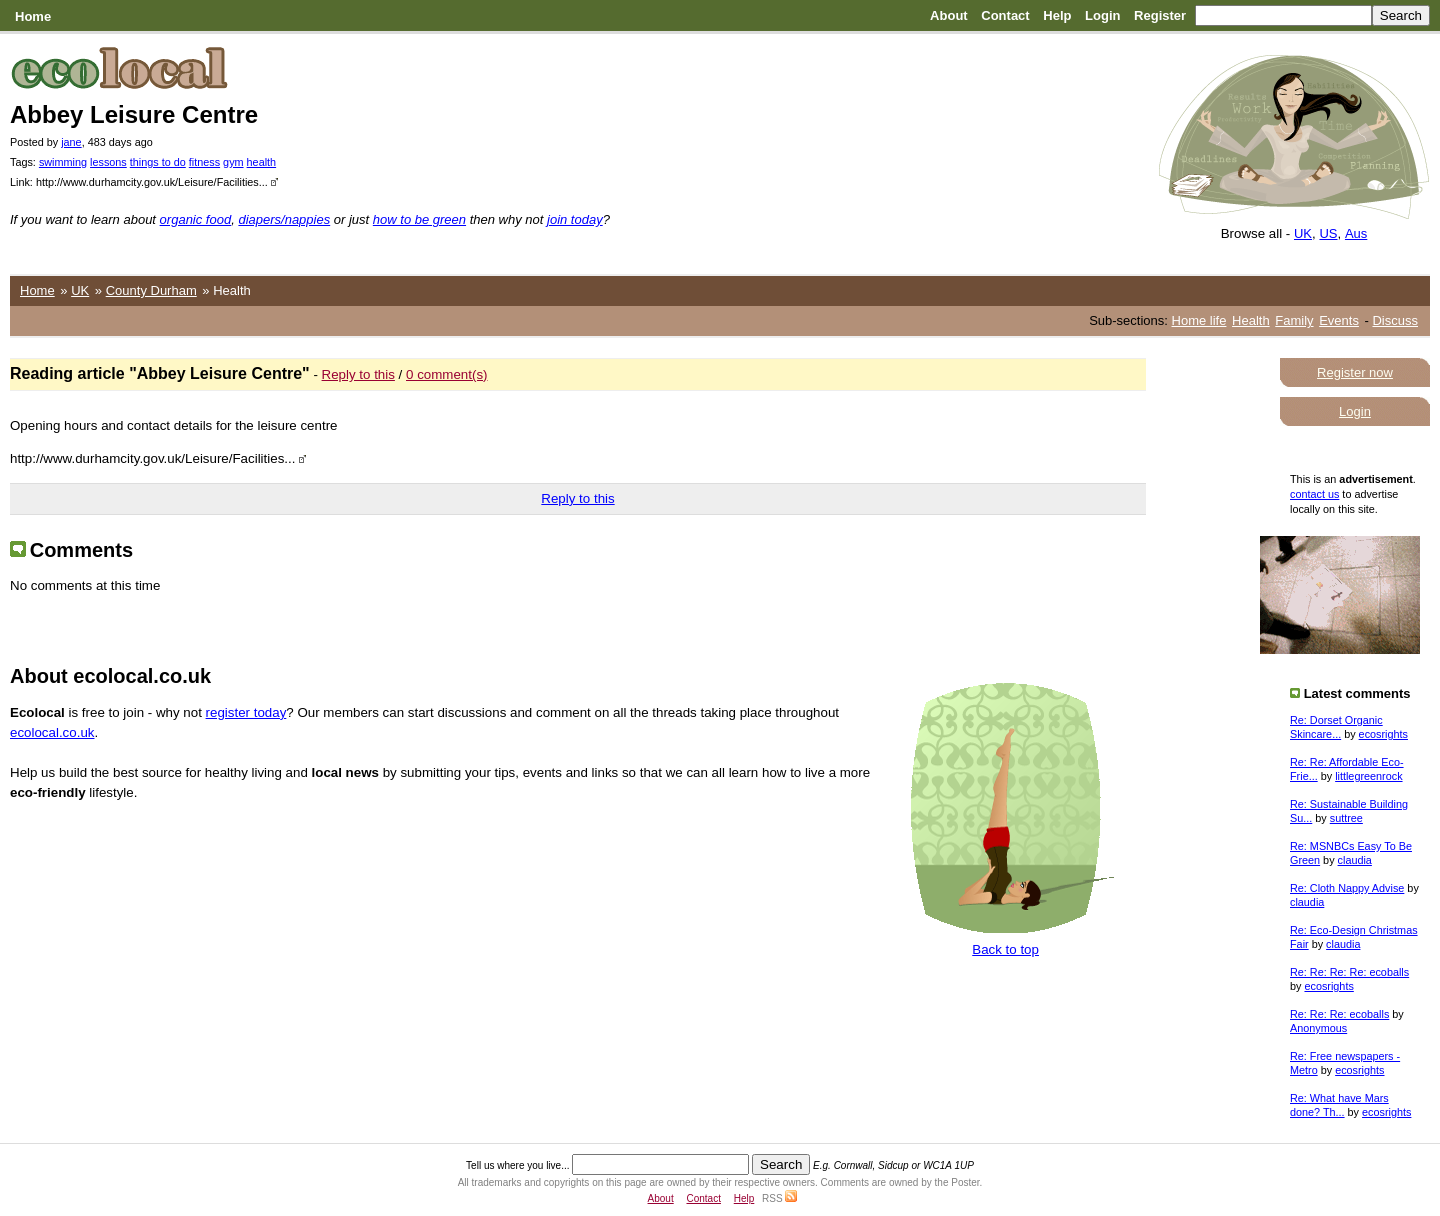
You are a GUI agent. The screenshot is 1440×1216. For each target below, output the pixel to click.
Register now (1355, 372)
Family (1294, 320)
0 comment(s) (446, 374)
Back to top (1005, 949)
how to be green (419, 219)
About (949, 15)
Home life (1199, 320)
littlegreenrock (1368, 776)
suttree (1346, 818)
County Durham (151, 290)
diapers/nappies (284, 219)
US (1328, 233)
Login (1102, 15)
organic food (196, 219)
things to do (158, 162)
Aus (1356, 233)
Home (33, 16)
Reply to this (358, 374)
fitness (204, 162)
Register (1160, 15)
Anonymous (1318, 1028)
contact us (1314, 494)
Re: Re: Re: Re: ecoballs (1349, 972)
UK (1303, 233)
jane (71, 142)
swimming (63, 162)
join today (575, 219)
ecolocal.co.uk (52, 732)
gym (233, 162)
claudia (1355, 860)
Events (1339, 320)
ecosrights (1383, 734)
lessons (108, 162)
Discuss (1395, 320)
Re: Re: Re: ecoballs (1339, 1014)
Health (1251, 320)
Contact (1005, 15)
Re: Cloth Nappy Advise (1347, 888)
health (262, 162)
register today (246, 712)
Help (1057, 15)
